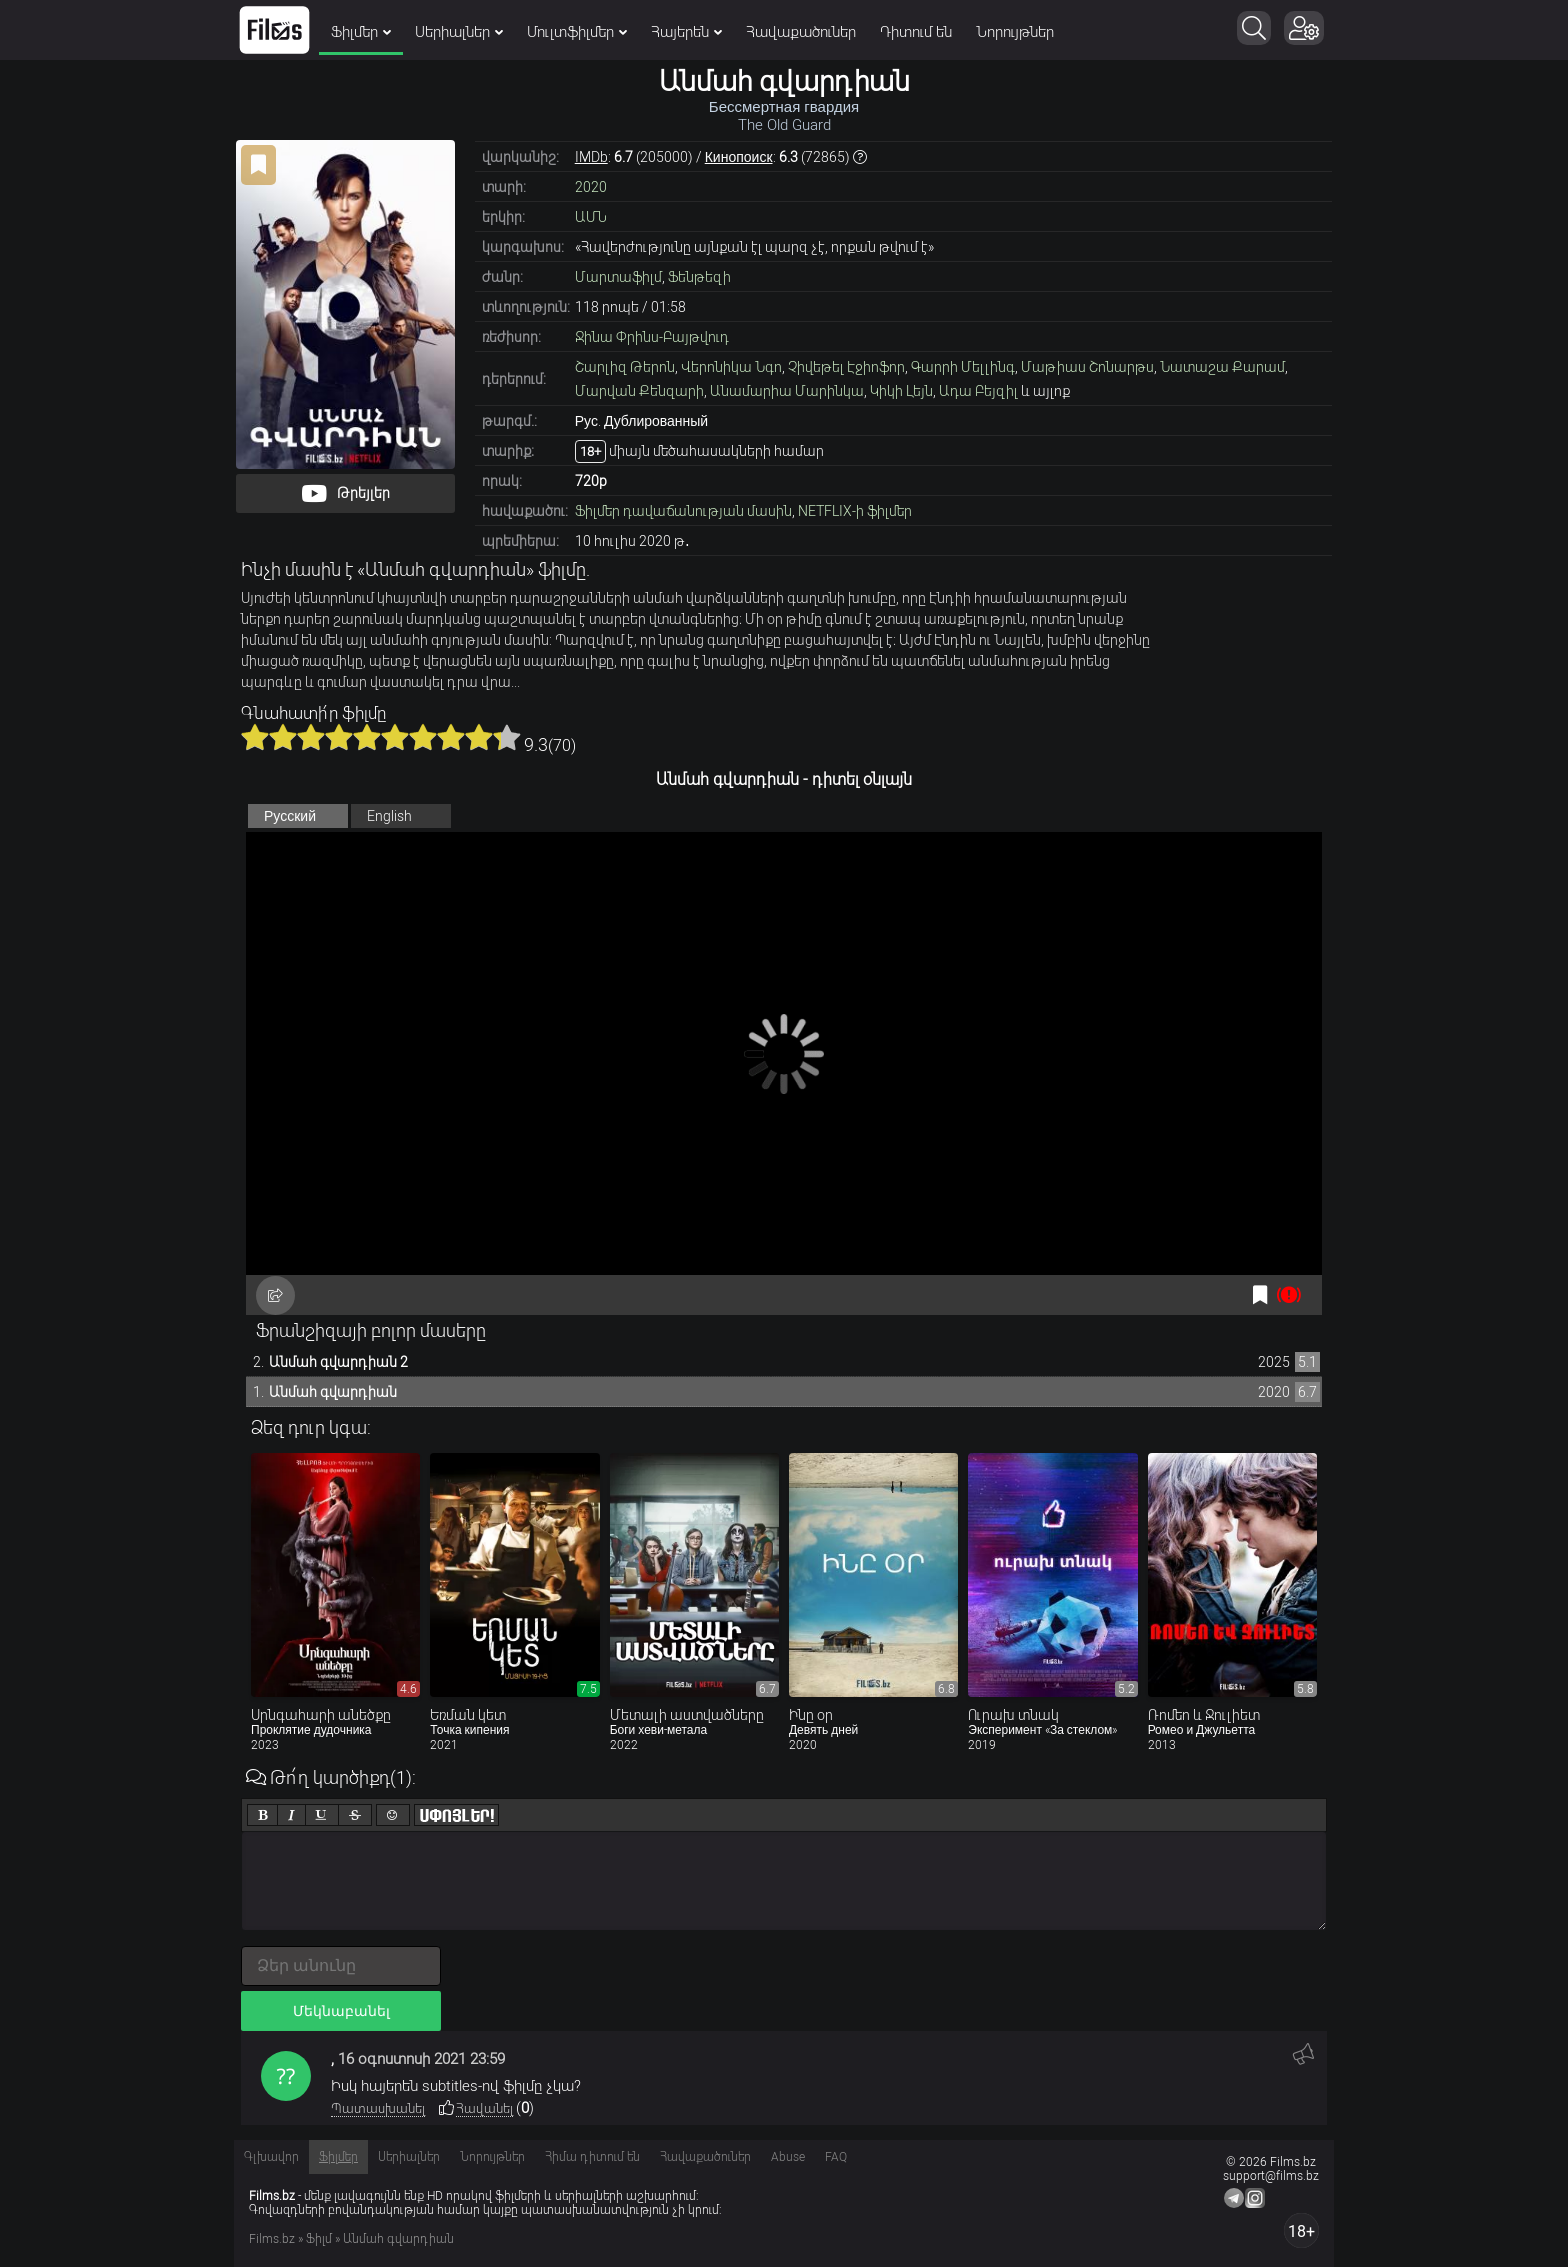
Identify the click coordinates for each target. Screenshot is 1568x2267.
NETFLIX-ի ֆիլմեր (855, 511)
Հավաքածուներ (801, 32)
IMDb (591, 157)
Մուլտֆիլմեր (577, 32)
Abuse (788, 2157)
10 (507, 737)
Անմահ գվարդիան (333, 1392)
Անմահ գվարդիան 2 (338, 1362)
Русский (290, 816)
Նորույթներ (1015, 32)
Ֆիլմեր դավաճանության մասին (683, 511)
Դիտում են (916, 32)
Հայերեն (686, 32)
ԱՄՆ (591, 217)
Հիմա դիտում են (592, 2157)
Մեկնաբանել (341, 2011)
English (389, 816)
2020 (591, 187)
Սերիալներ (459, 32)
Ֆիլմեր (361, 32)
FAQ (836, 2157)
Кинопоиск (739, 157)
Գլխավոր (271, 2157)
